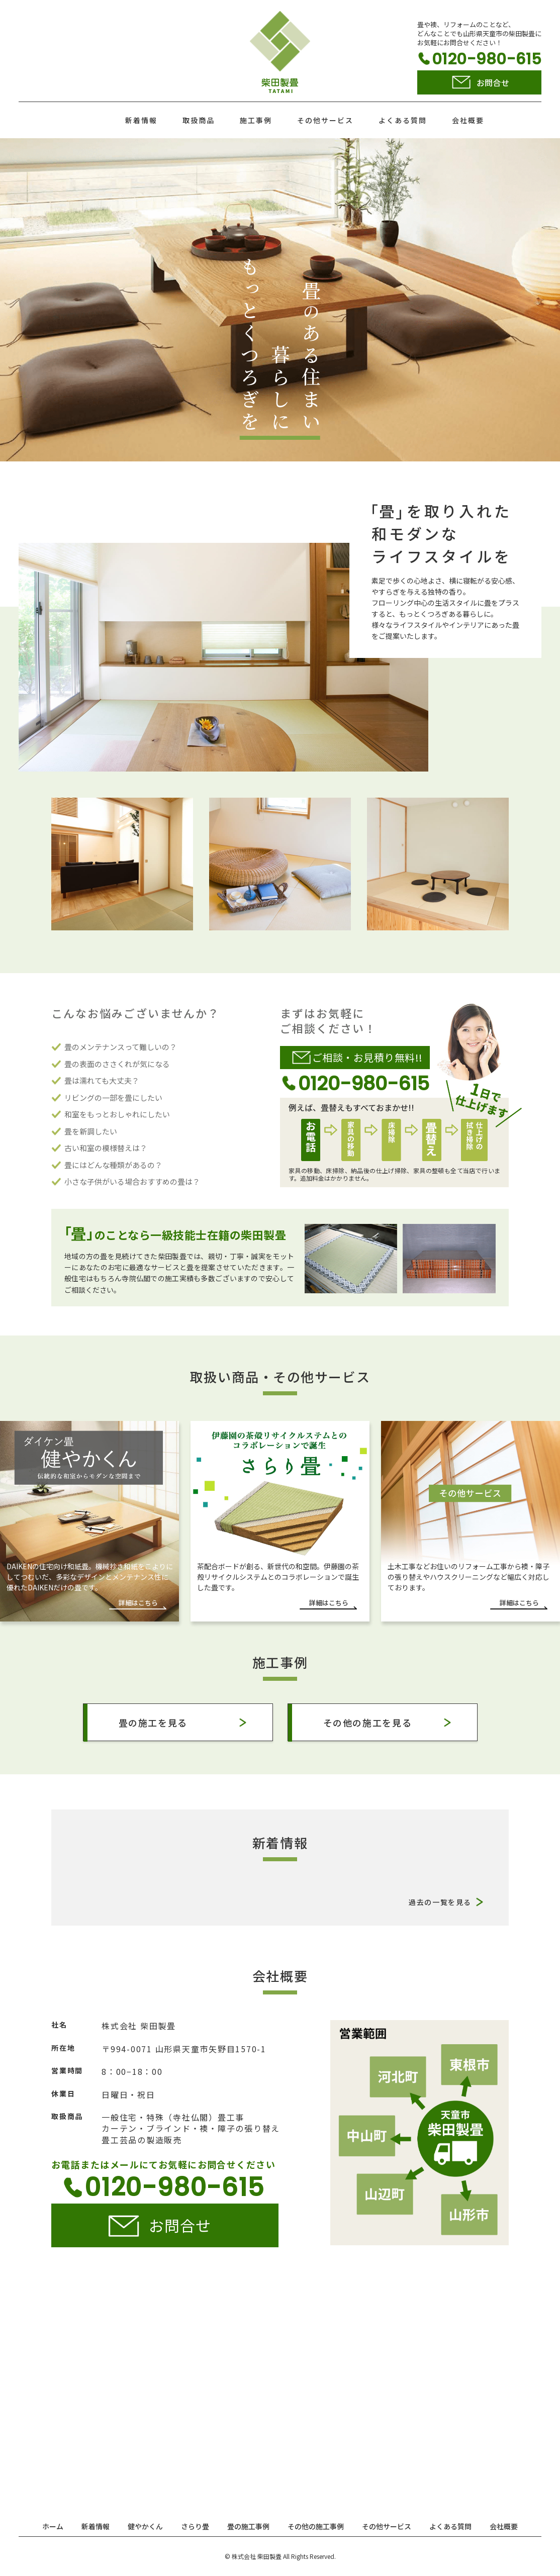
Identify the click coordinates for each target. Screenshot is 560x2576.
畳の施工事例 (248, 2526)
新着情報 (141, 120)
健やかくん (145, 2526)
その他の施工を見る (367, 1722)
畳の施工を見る (153, 1722)
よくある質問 (403, 120)
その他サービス (325, 120)
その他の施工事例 (316, 2526)
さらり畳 (195, 2526)
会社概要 (468, 120)
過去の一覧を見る (440, 1902)
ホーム (52, 2526)
